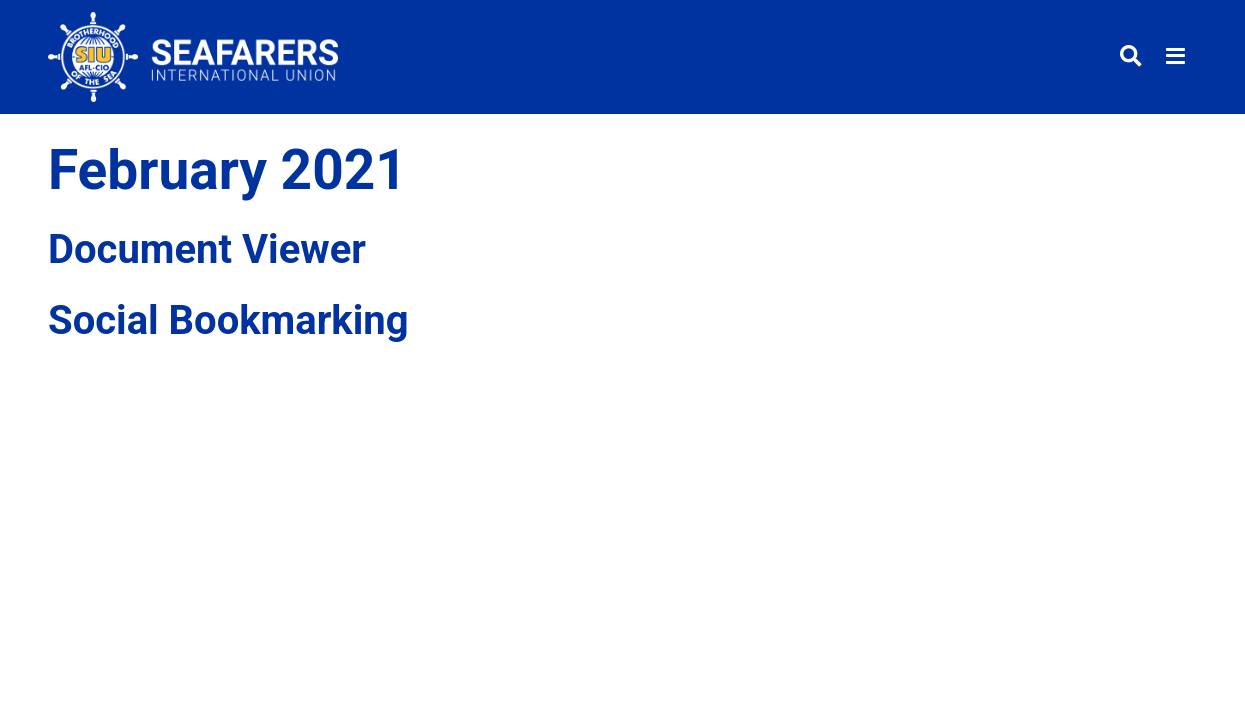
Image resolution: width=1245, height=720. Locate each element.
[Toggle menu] (1175, 57)
